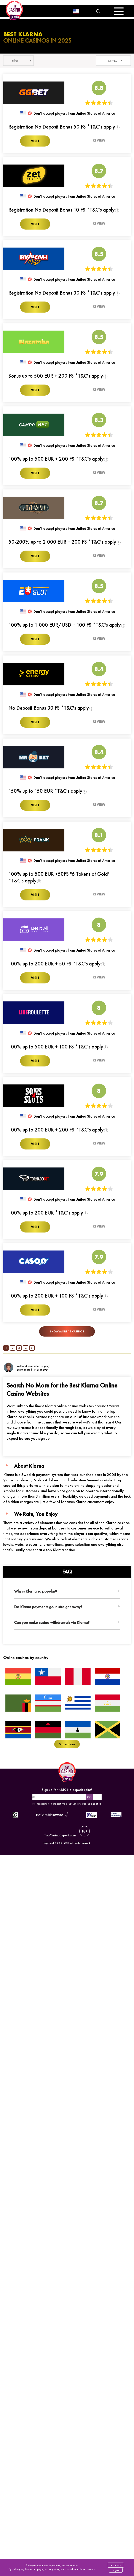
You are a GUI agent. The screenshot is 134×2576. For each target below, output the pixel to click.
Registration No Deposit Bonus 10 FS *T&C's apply (61, 209)
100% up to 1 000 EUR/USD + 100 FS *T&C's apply (64, 624)
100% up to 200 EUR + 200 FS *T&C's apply (56, 1129)
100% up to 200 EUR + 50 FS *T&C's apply (54, 963)
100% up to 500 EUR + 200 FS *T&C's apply (56, 458)
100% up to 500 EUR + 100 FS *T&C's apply (55, 1046)
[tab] (67, 1591)
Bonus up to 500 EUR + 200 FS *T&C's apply (55, 375)
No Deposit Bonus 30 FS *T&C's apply (48, 707)
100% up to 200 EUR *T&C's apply (45, 1212)
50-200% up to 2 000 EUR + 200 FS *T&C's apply (62, 541)
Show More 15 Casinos (67, 1331)
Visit (35, 141)
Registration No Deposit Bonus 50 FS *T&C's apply (61, 126)
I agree (116, 2570)
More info (115, 2565)
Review (99, 140)
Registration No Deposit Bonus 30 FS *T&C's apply (61, 292)
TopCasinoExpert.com (67, 2555)
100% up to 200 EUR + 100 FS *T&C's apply (55, 1295)
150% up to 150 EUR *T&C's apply (45, 790)
